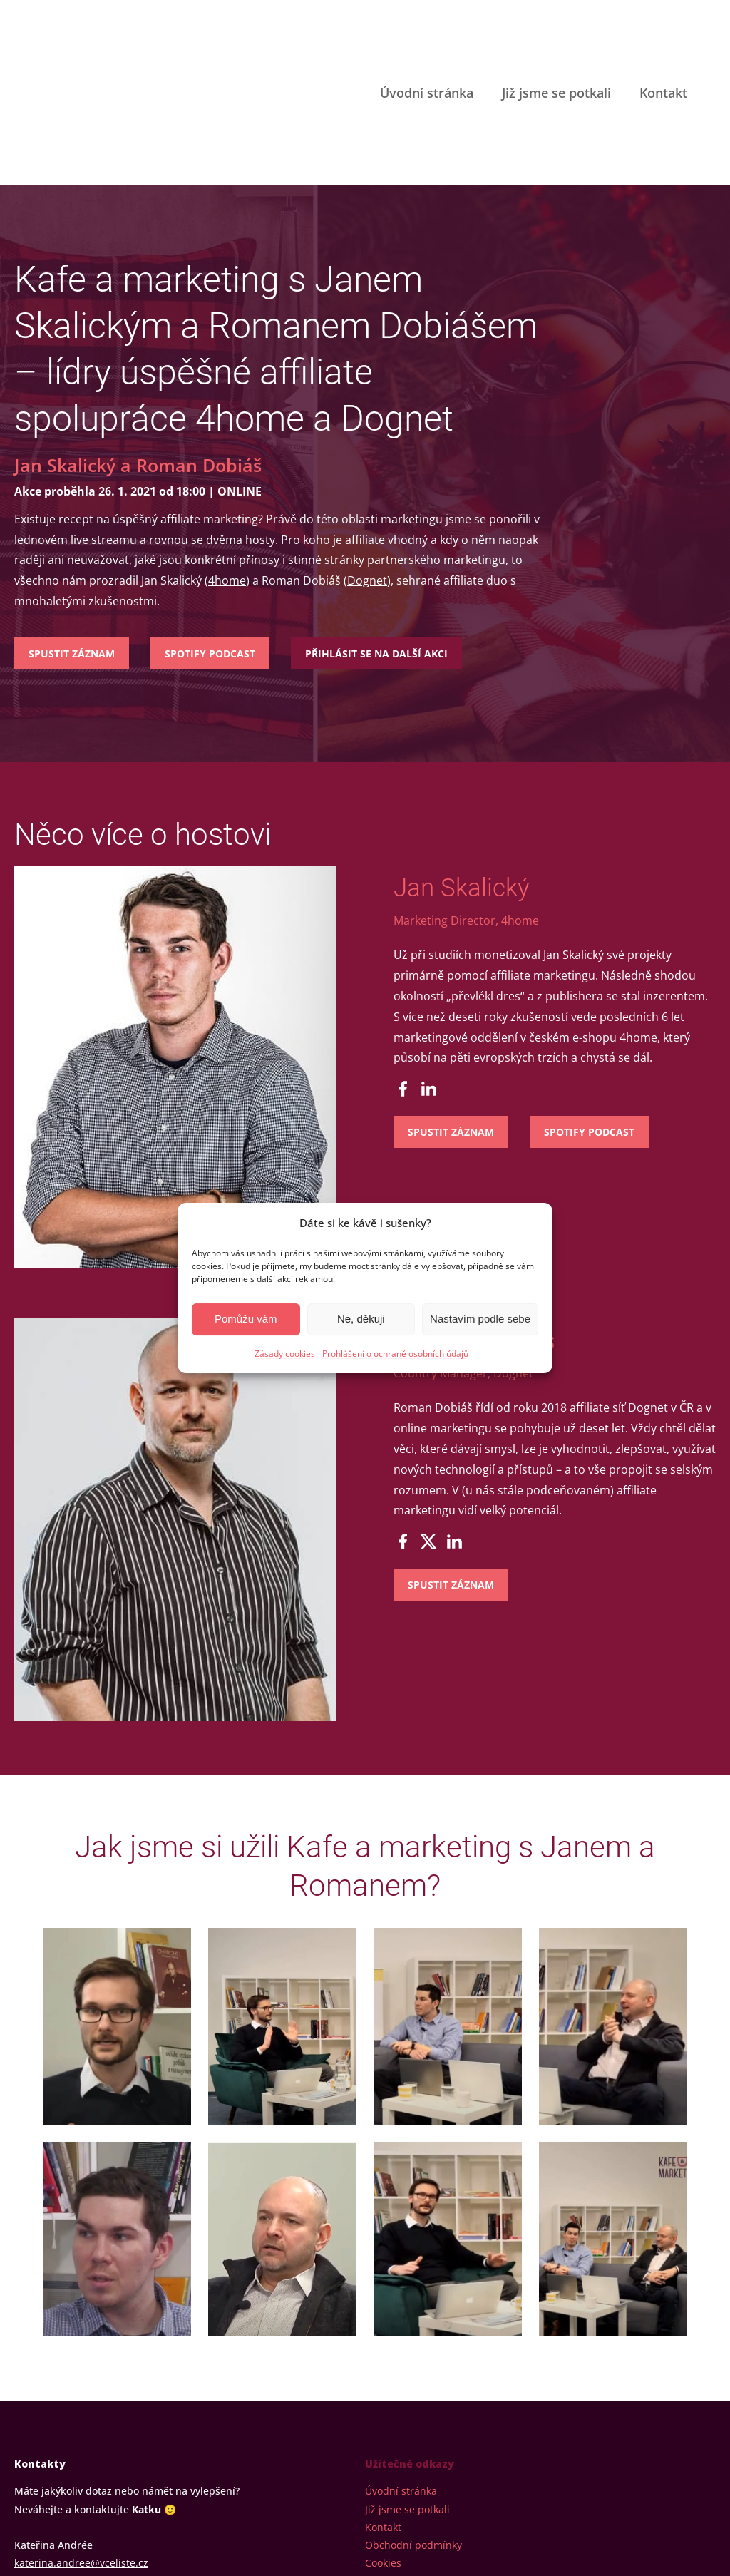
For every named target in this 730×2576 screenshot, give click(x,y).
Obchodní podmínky (413, 2411)
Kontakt (663, 25)
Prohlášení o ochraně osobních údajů (395, 1354)
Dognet (367, 447)
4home (227, 447)
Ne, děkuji (361, 1319)
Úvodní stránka (426, 25)
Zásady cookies (285, 1354)
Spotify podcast (210, 519)
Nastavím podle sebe (480, 1319)
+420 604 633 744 (55, 2447)
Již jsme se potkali (556, 25)
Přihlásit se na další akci (376, 519)
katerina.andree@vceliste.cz (81, 2429)
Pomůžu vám (246, 1319)
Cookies (383, 2429)
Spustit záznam (72, 519)
